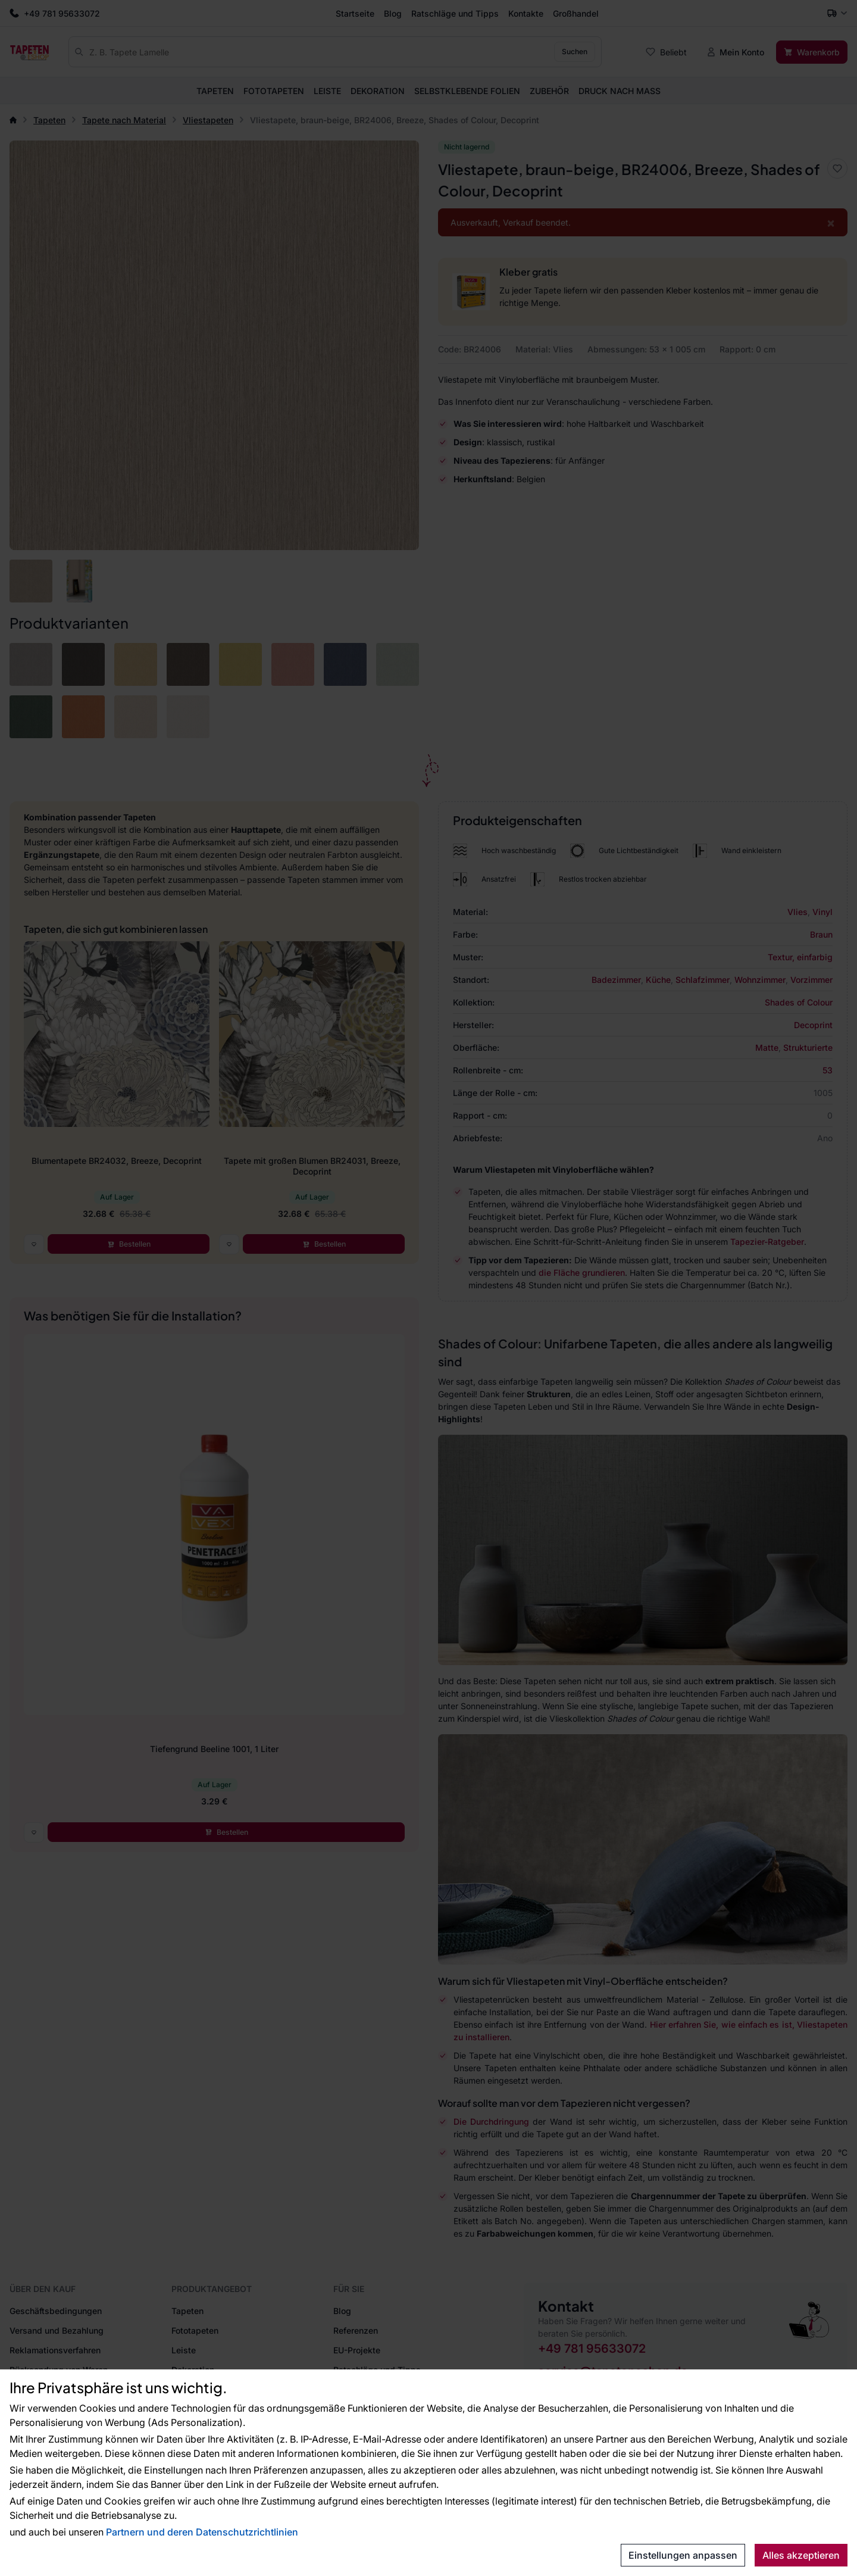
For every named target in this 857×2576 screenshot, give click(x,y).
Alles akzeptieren (801, 2555)
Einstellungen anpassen (682, 2555)
